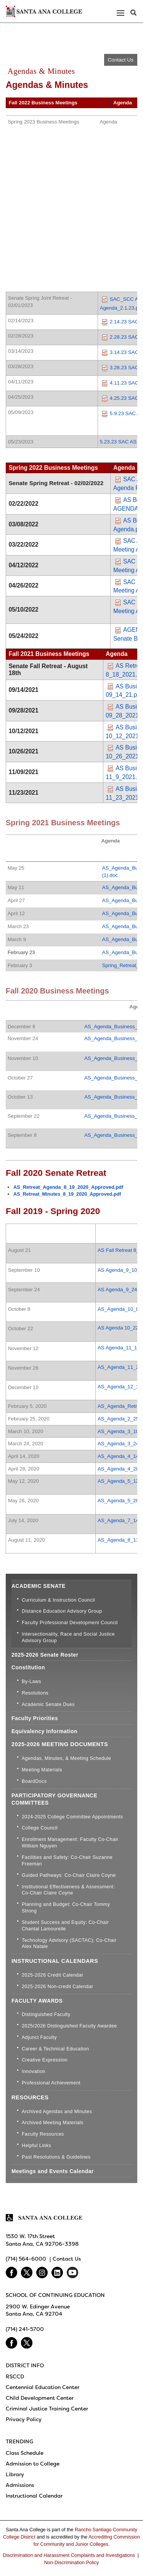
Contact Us (120, 60)
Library (15, 2474)
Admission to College (32, 2463)
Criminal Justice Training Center (47, 2408)
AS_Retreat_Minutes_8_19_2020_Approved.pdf (67, 1194)
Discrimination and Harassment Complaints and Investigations (69, 2555)
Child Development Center (40, 2397)
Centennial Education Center (42, 2387)
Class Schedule (24, 2452)
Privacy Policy (24, 2419)
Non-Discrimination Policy (71, 2562)
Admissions (20, 2485)
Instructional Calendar (34, 2495)
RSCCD (15, 2376)
